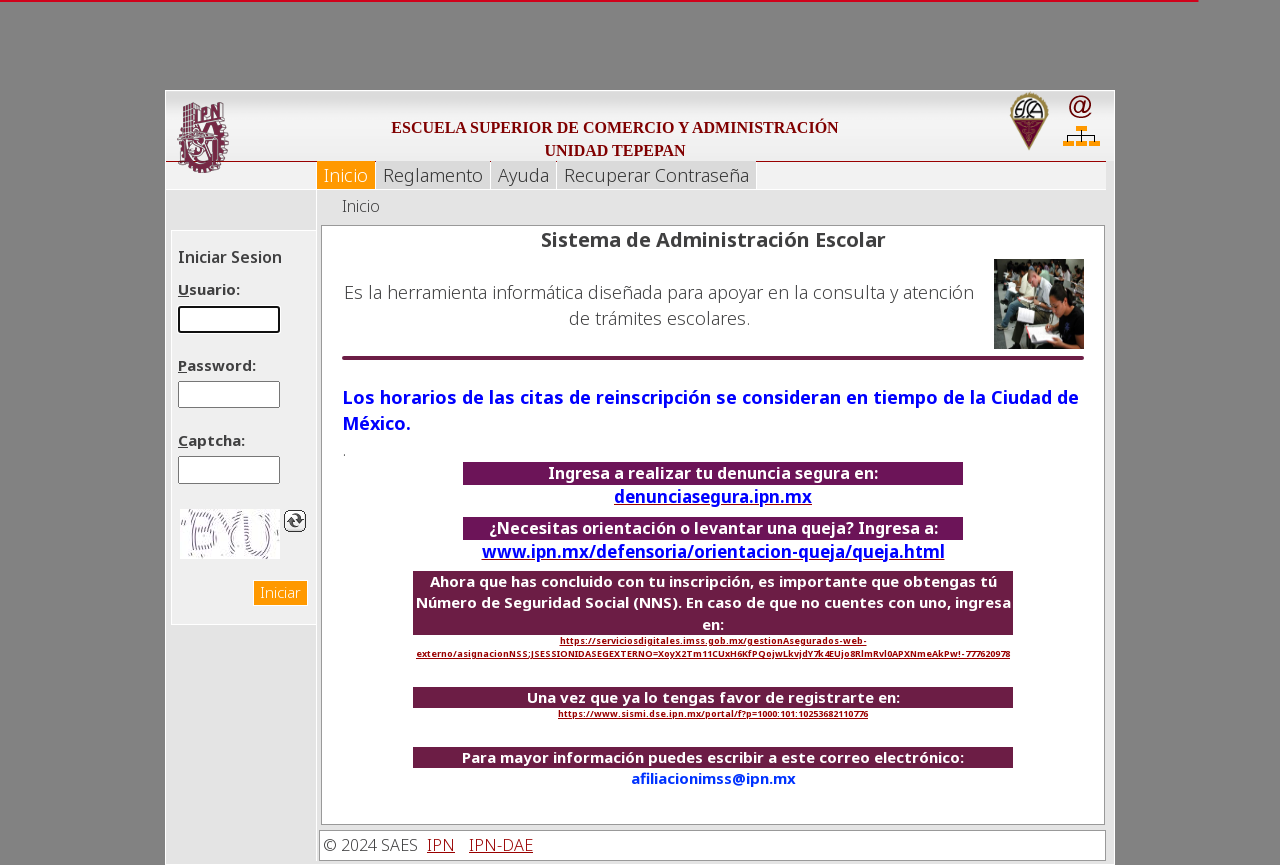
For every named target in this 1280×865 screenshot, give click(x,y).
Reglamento (433, 175)
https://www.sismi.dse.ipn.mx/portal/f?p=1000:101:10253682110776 (713, 713)
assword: (217, 365)
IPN (441, 845)
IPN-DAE (501, 845)
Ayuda (523, 175)
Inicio (346, 175)
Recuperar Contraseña (656, 175)
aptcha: (211, 440)
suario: (209, 289)
